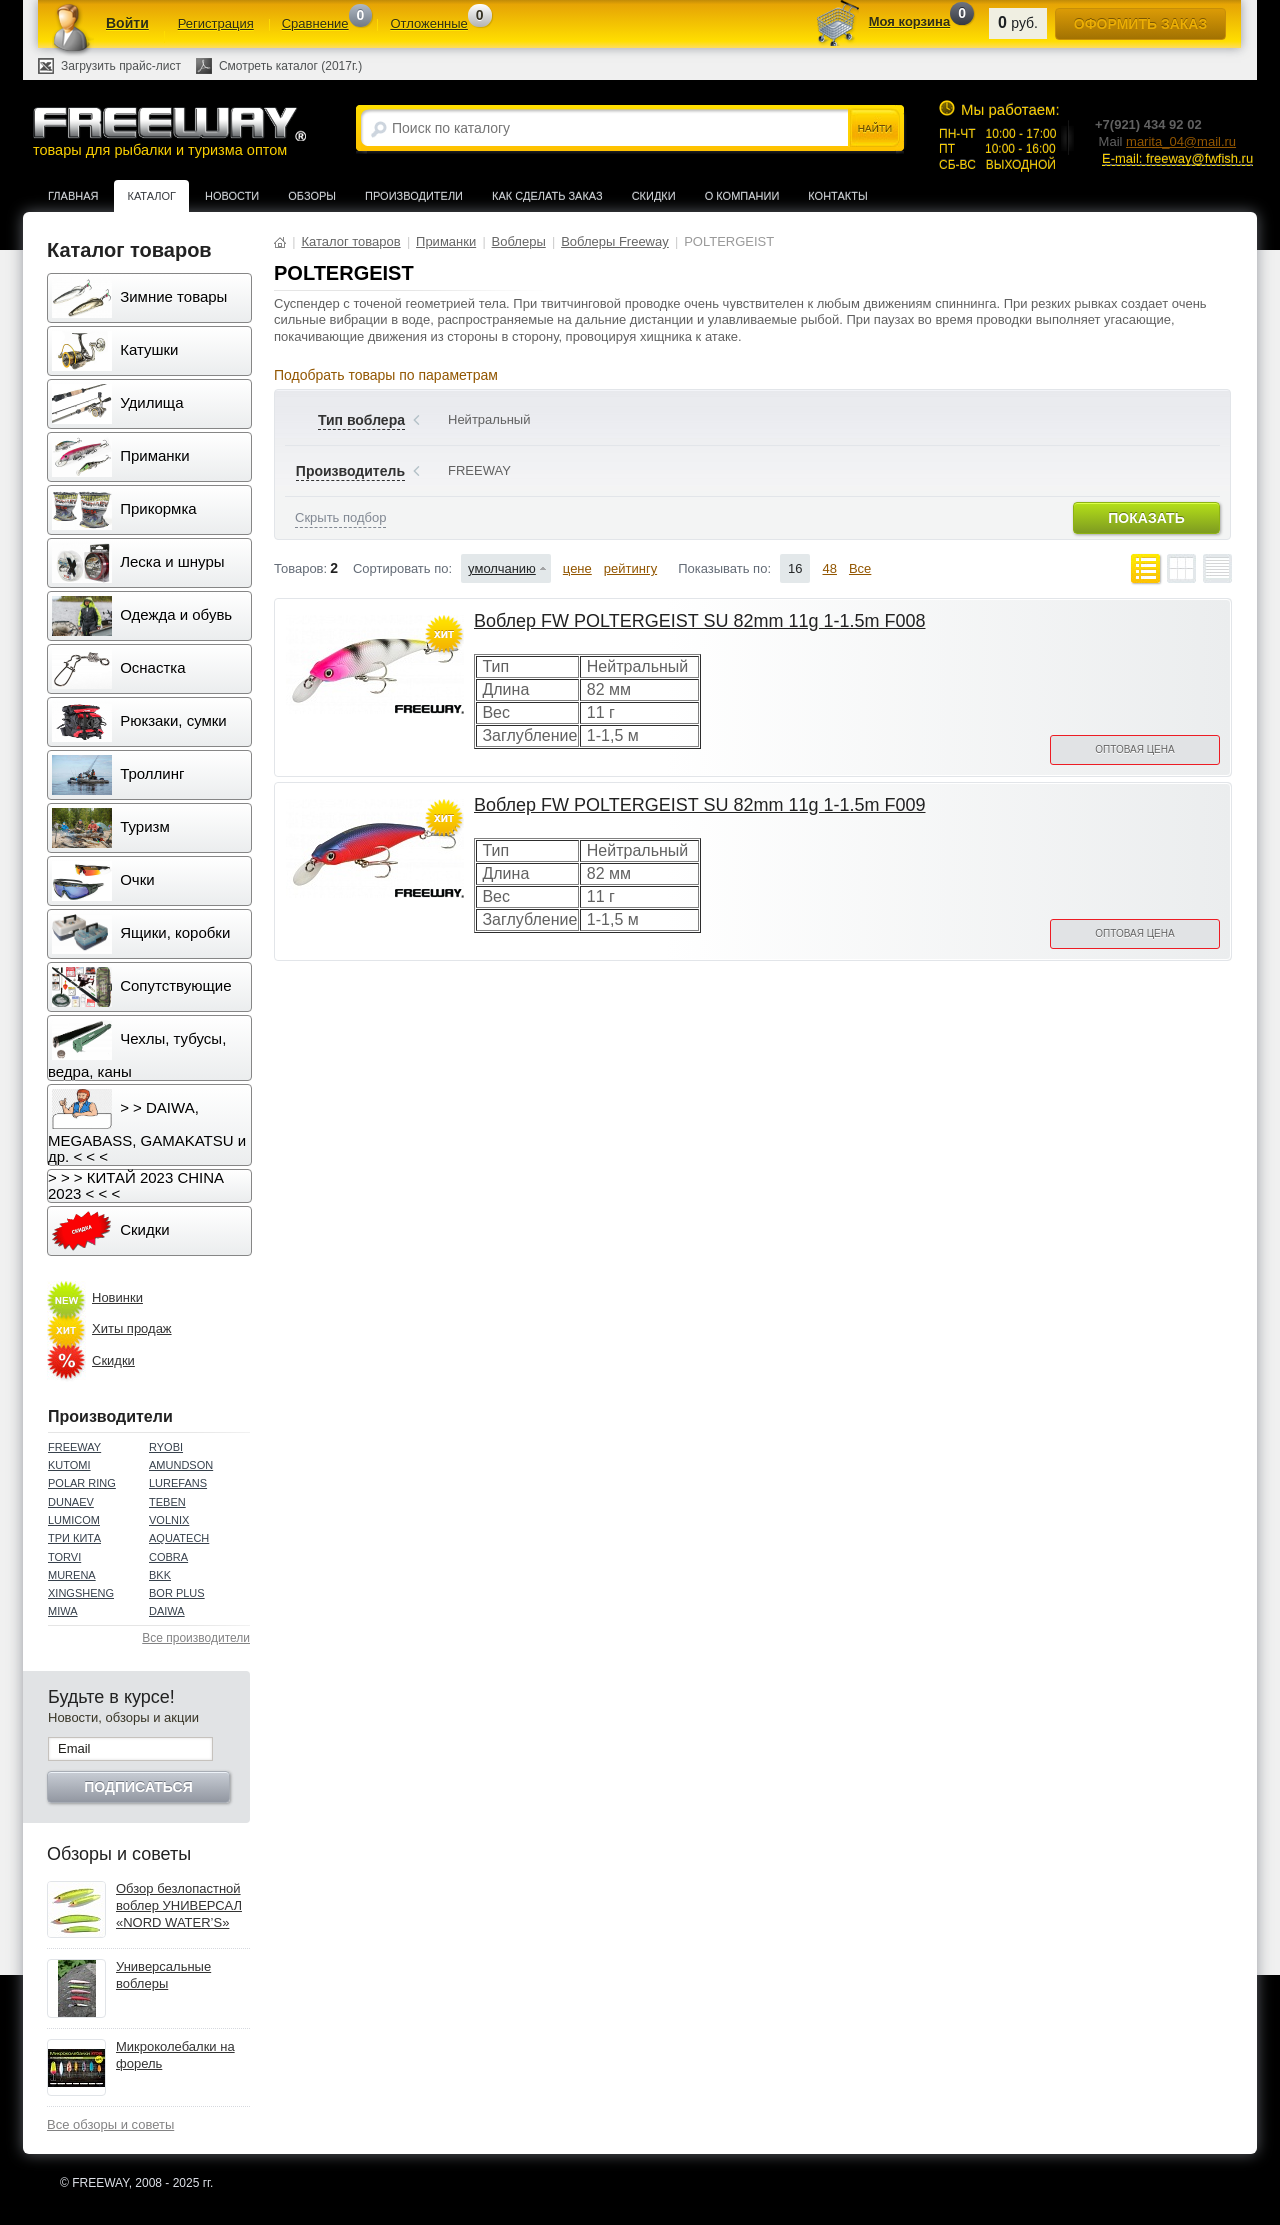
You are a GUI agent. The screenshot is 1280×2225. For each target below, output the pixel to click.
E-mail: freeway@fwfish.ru (1177, 158)
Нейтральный (489, 419)
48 (829, 568)
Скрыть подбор (340, 517)
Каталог (151, 196)
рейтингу (630, 568)
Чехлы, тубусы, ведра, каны (137, 1050)
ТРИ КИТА (74, 1538)
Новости (232, 196)
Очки (103, 881)
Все (860, 568)
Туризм (111, 828)
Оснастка (119, 669)
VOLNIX (169, 1520)
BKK (160, 1575)
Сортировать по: (402, 568)
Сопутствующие (142, 987)
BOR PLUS (177, 1593)
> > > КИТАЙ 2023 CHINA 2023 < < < (136, 1185)
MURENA (72, 1575)
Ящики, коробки (141, 934)
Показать (1146, 518)
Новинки (117, 1297)
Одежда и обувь (142, 616)
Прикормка (124, 510)
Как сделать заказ (547, 196)
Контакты (837, 196)
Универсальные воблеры (163, 1975)
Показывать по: (724, 568)
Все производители (196, 1638)
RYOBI (166, 1447)
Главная (73, 196)
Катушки (115, 351)
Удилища (117, 404)
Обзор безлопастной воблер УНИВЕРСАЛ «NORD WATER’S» (179, 1905)
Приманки (121, 457)
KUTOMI (69, 1465)
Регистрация (216, 23)
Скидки (654, 196)
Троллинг (118, 775)
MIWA (63, 1611)
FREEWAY (74, 1447)
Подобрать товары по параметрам (386, 375)
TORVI (64, 1557)
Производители (414, 196)
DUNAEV (71, 1502)
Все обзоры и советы (110, 2124)
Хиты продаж (132, 1328)
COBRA (168, 1557)
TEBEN (167, 1502)
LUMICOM (74, 1520)
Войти (127, 23)
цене (577, 568)
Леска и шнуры (138, 563)
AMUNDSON (181, 1465)
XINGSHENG (81, 1593)
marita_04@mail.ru (1181, 141)
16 (795, 568)
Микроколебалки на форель (175, 2055)
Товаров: (300, 568)
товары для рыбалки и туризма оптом (169, 131)
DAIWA (167, 1611)
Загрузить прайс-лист (121, 66)
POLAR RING (82, 1483)
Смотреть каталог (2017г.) (290, 66)
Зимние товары (139, 298)
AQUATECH (179, 1538)
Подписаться (138, 1787)
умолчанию (502, 568)
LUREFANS (178, 1483)
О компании (742, 196)
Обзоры (312, 196)
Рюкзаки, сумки (139, 722)
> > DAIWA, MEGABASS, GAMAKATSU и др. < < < (147, 1127)
